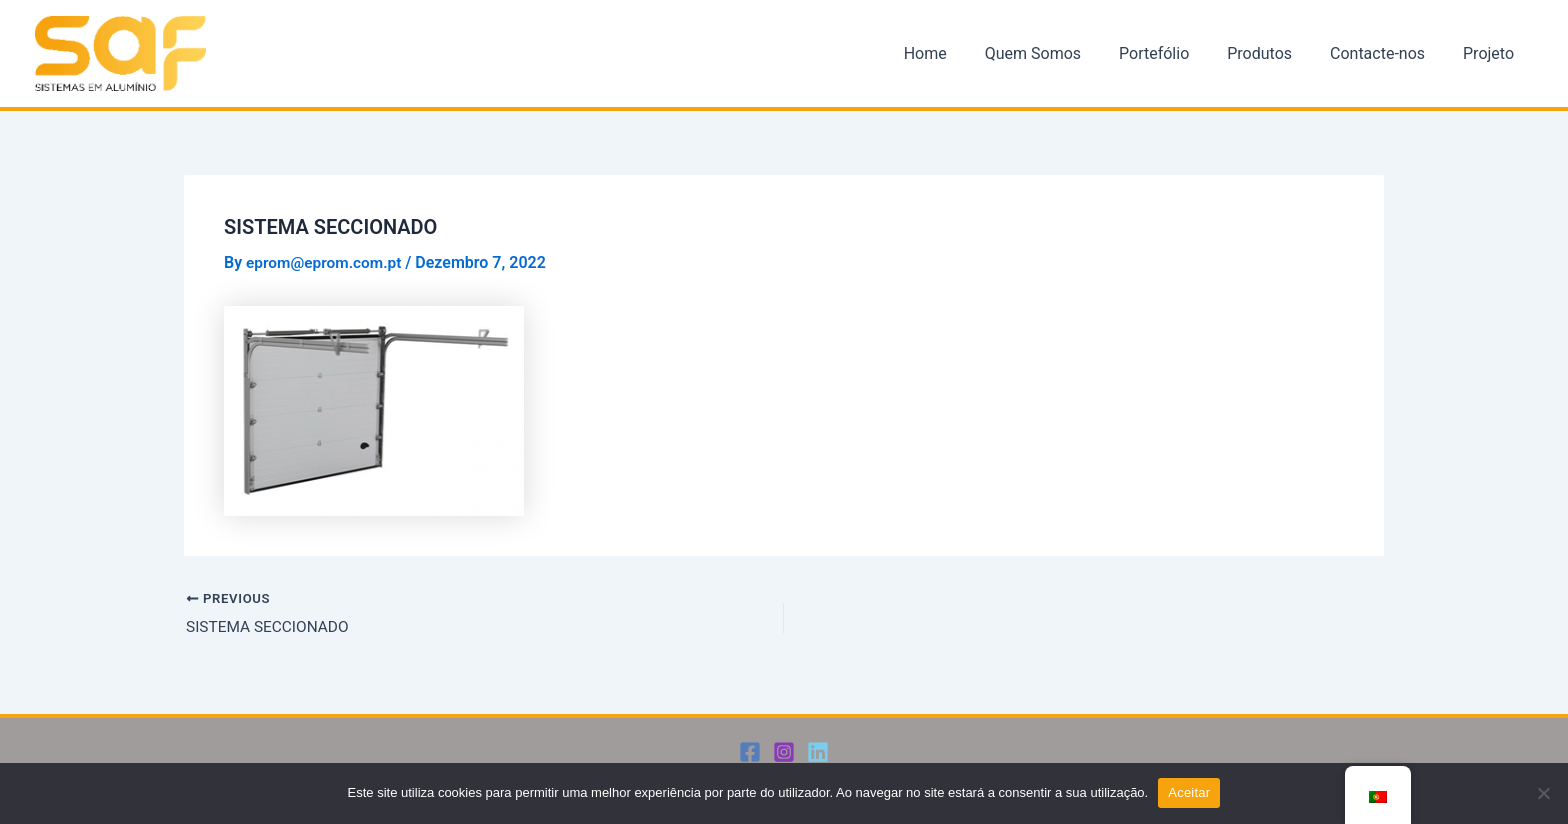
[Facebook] (750, 752)
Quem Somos (1060, 53)
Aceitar (1189, 792)
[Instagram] (784, 752)
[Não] (1543, 793)
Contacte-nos (1386, 53)
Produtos (1274, 53)
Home (957, 53)
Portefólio (1175, 53)
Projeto (1491, 53)
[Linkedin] (818, 752)
